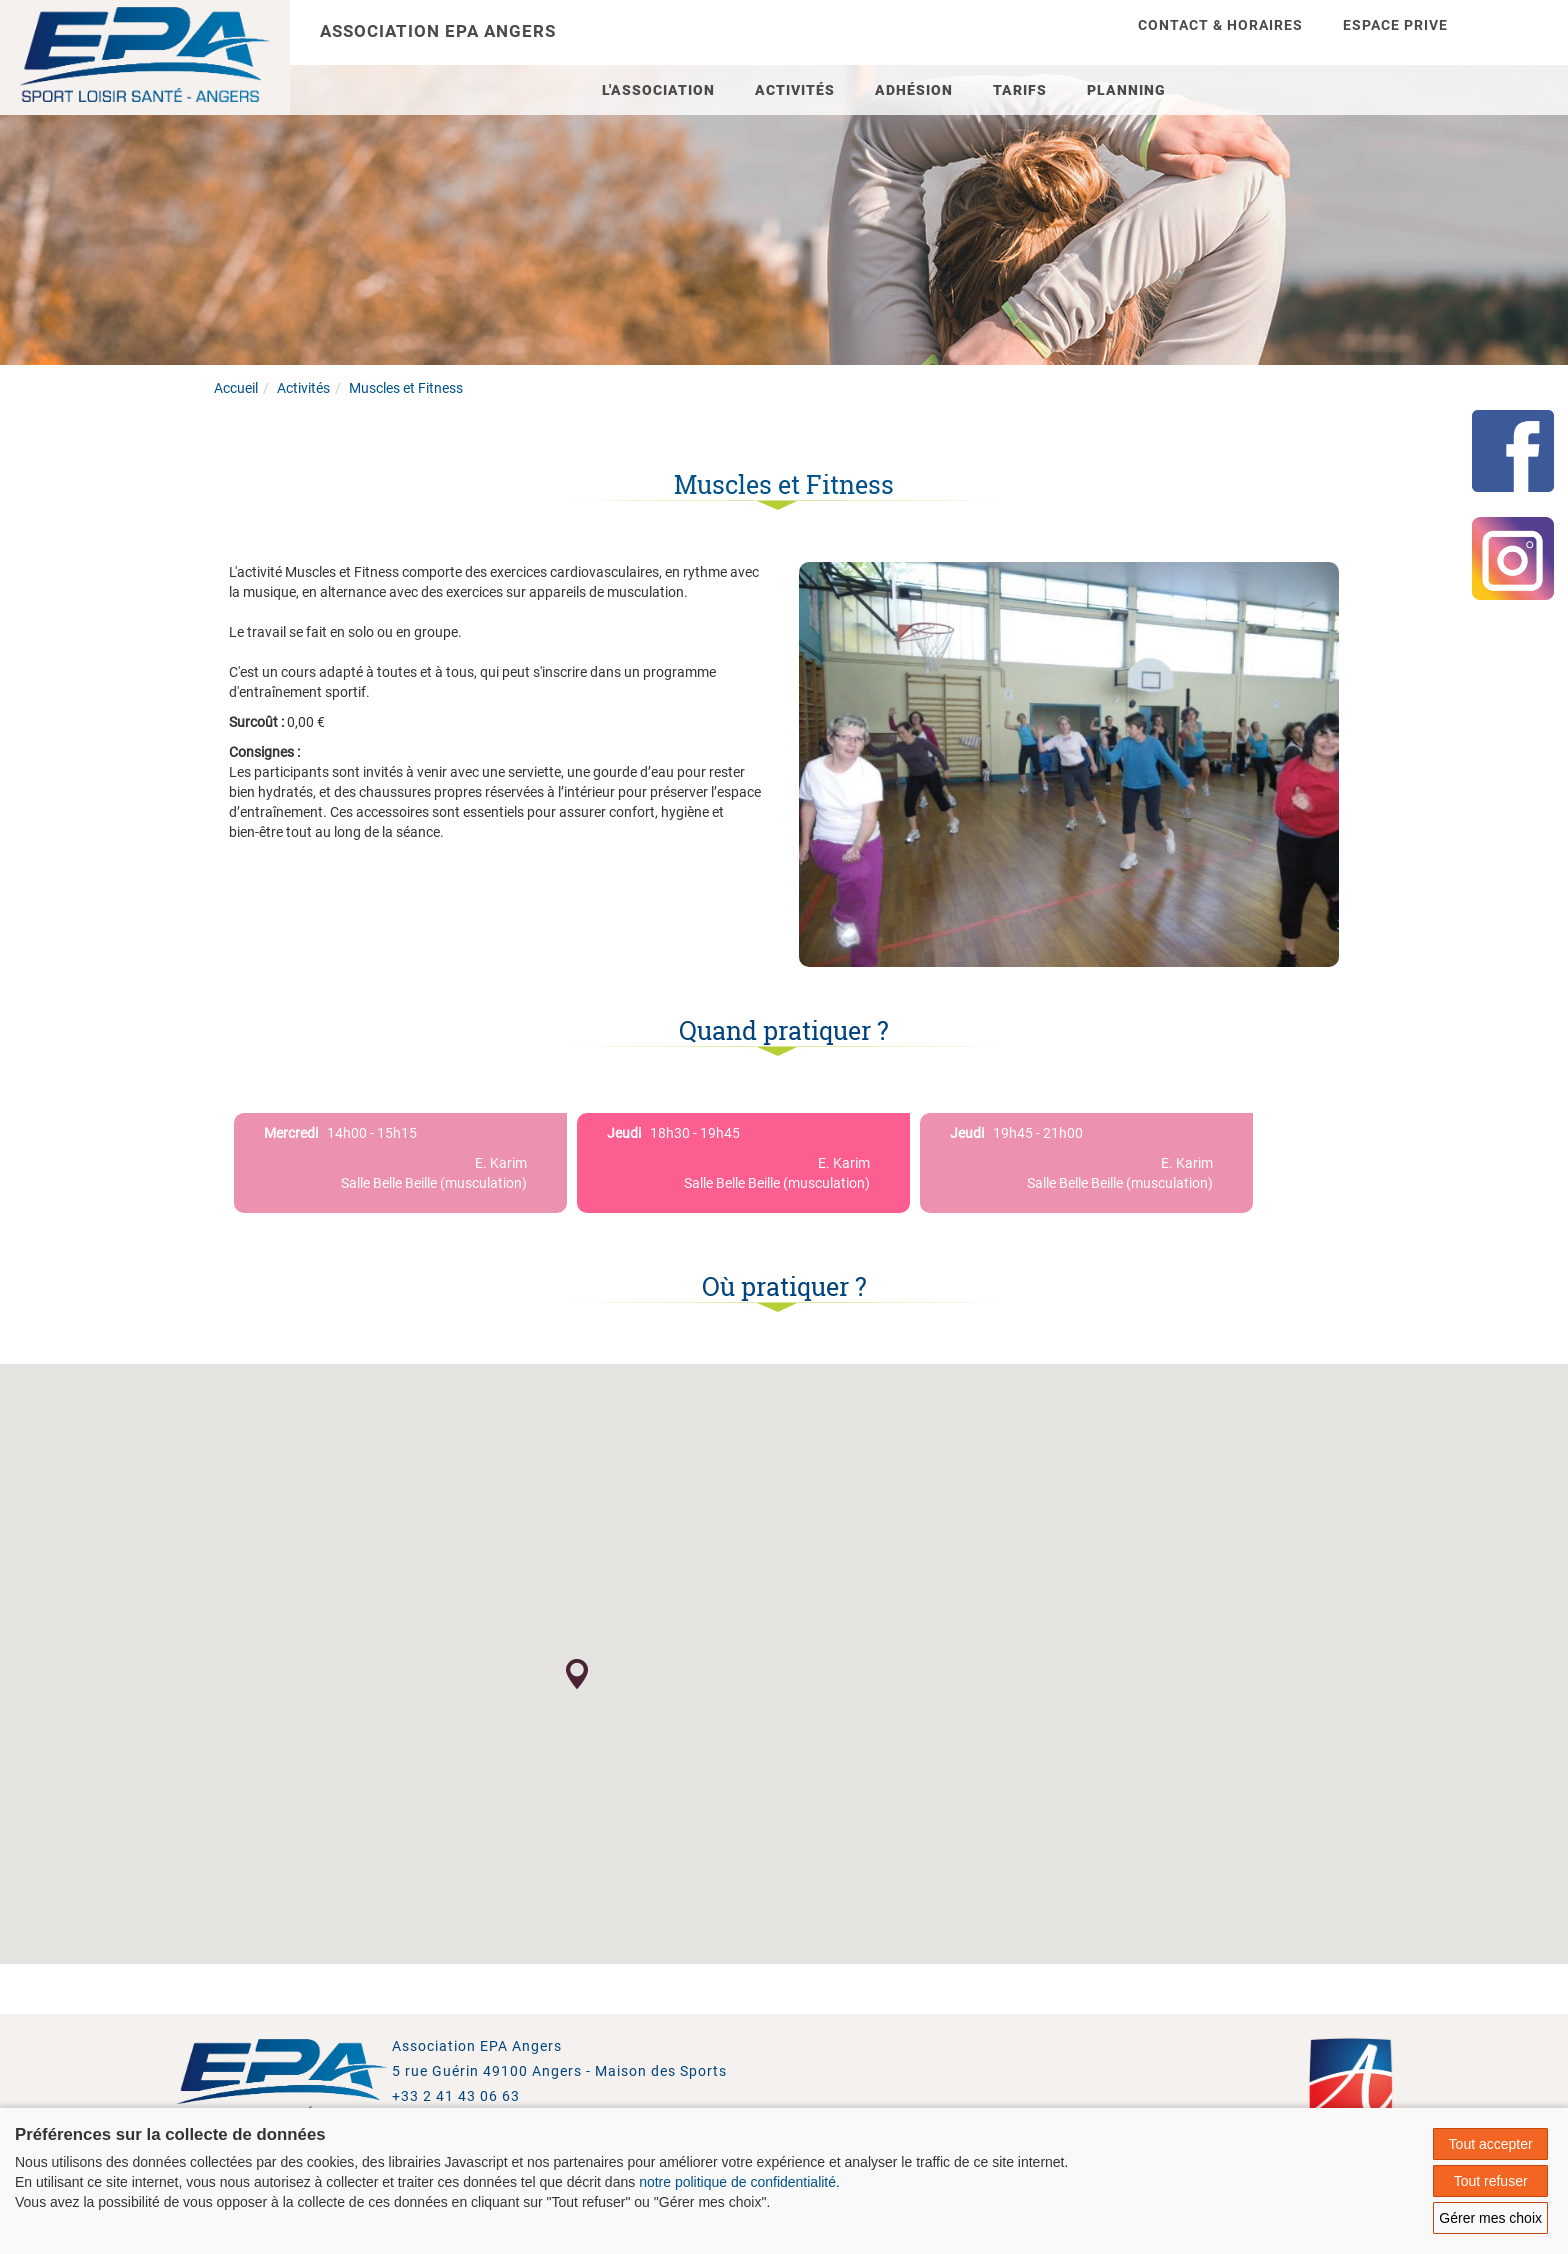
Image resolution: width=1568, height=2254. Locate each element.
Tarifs (1020, 90)
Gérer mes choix (1490, 2218)
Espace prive (1395, 25)
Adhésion (914, 90)
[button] (577, 1675)
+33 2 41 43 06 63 (456, 2096)
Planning (1126, 90)
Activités (795, 90)
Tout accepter (1491, 2144)
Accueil (236, 388)
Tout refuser (1491, 2181)
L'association (658, 90)
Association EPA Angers (438, 31)
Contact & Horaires (1220, 25)
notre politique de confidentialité (737, 2182)
